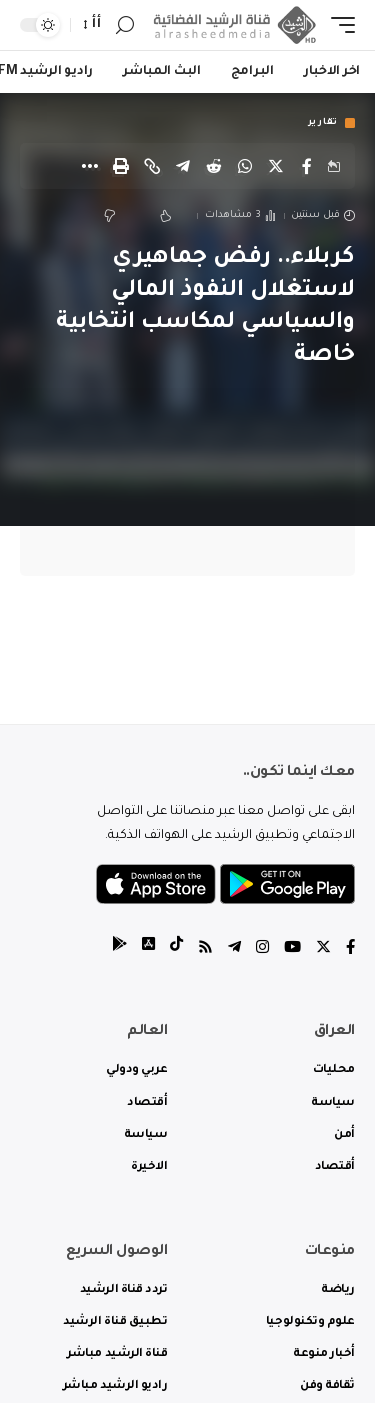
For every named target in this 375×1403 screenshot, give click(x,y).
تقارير (323, 123)
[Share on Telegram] (183, 166)
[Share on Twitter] (276, 166)
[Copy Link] (152, 166)
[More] (90, 166)
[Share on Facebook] (307, 166)
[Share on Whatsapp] (245, 166)
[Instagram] (262, 949)
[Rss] (205, 949)
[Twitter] (323, 949)
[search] (125, 25)
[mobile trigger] (338, 25)
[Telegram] (234, 949)
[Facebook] (350, 949)
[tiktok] (176, 949)
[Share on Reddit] (214, 166)
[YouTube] (292, 949)
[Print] (121, 166)
